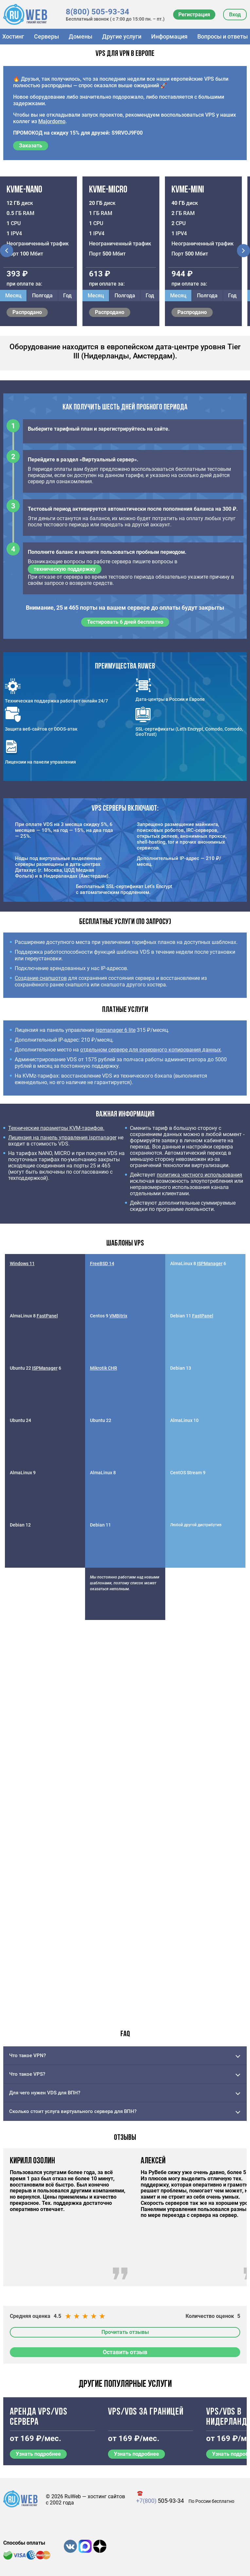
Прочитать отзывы (125, 2332)
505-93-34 (160, 2500)
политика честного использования (199, 1175)
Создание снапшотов (41, 978)
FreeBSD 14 (102, 1263)
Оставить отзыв (125, 2352)
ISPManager (210, 1263)
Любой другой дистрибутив (196, 1525)
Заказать (30, 145)
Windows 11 (22, 1263)
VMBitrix (118, 1315)
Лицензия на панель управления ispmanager (62, 1137)
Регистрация (194, 14)
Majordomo (51, 121)
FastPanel (47, 1315)
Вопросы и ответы (222, 36)
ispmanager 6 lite (115, 1030)
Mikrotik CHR (103, 1368)
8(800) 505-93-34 (97, 11)
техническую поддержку (65, 569)
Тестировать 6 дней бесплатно (125, 622)
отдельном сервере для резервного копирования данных (150, 1050)
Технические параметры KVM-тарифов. (56, 1128)
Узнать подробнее (38, 2454)
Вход (235, 14)
